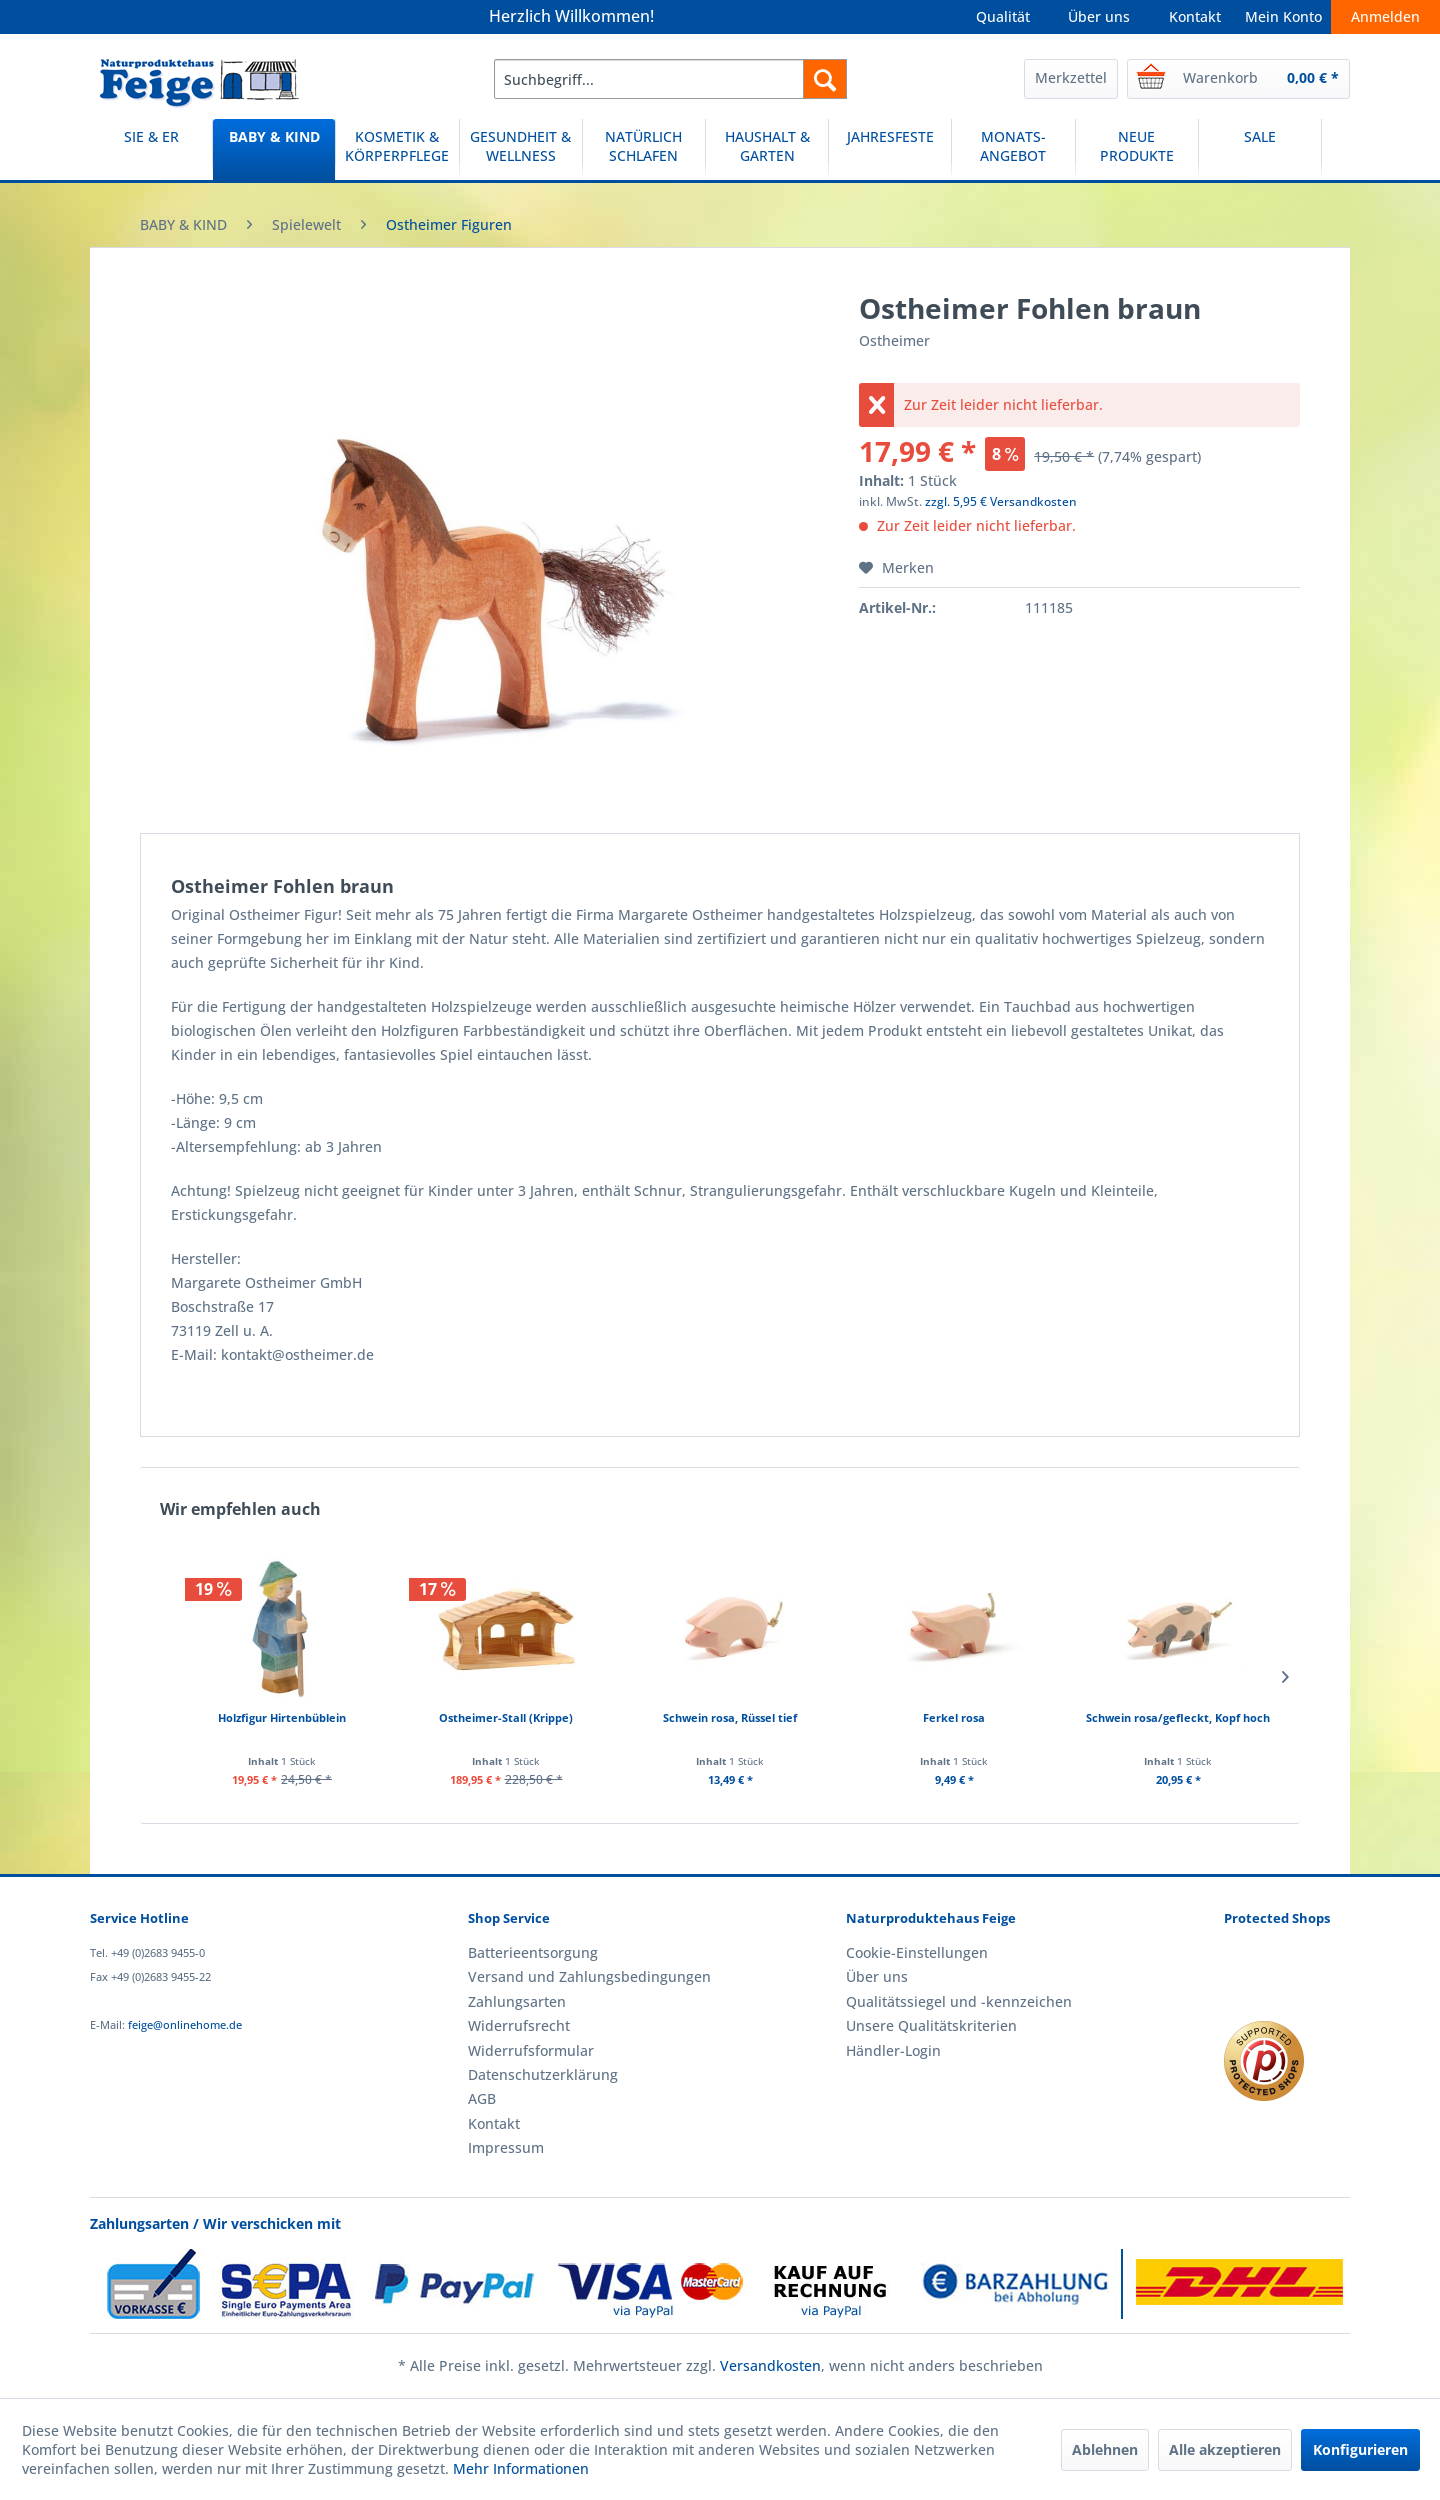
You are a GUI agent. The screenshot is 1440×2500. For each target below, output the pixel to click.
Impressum (506, 2147)
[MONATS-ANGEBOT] (1013, 149)
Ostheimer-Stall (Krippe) (506, 1717)
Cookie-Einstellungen (917, 1952)
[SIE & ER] (151, 149)
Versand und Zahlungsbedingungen (589, 1976)
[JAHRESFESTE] (890, 149)
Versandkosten (770, 2365)
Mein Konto (1283, 16)
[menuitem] (670, 79)
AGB (482, 2098)
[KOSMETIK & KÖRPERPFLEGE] (397, 149)
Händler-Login (893, 2050)
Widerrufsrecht (519, 2025)
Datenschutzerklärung (543, 2074)
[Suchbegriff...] (670, 79)
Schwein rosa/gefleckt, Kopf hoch (1178, 1717)
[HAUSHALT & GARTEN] (767, 149)
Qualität (1003, 16)
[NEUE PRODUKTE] (1137, 149)
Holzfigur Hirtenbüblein (282, 1717)
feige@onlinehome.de (185, 2024)
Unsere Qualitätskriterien (931, 2025)
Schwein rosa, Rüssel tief (730, 1717)
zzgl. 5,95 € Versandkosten (1001, 501)
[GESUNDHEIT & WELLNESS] (521, 149)
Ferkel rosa (954, 1717)
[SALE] (1260, 149)
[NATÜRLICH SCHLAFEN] (644, 149)
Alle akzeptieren (1225, 2449)
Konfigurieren (1360, 2449)
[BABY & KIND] (274, 149)
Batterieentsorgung (533, 1952)
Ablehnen (1105, 2449)
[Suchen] (825, 79)
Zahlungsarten (517, 2001)
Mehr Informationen (521, 2468)
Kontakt (1195, 16)
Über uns (1099, 16)
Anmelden (1385, 16)
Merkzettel (1071, 77)
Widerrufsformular (531, 2050)
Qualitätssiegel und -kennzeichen (959, 2001)
